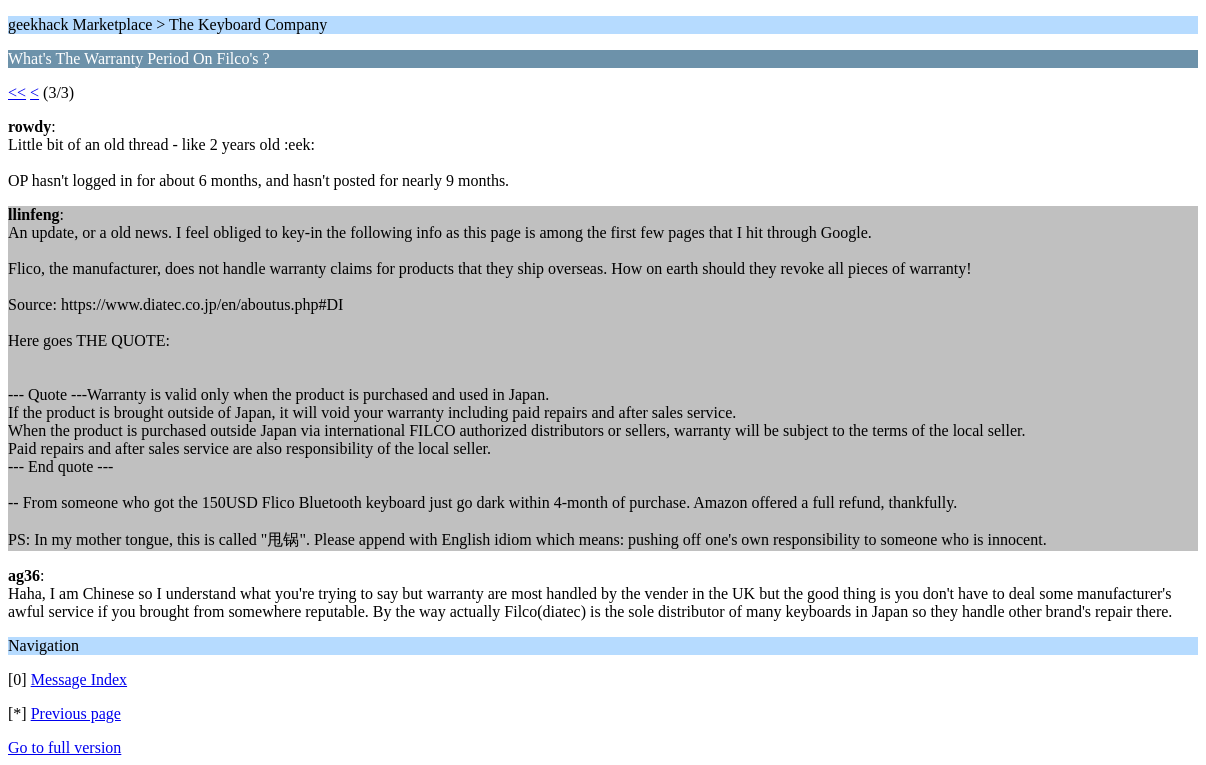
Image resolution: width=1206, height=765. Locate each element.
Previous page (76, 713)
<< (17, 92)
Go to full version (64, 747)
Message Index (79, 679)
